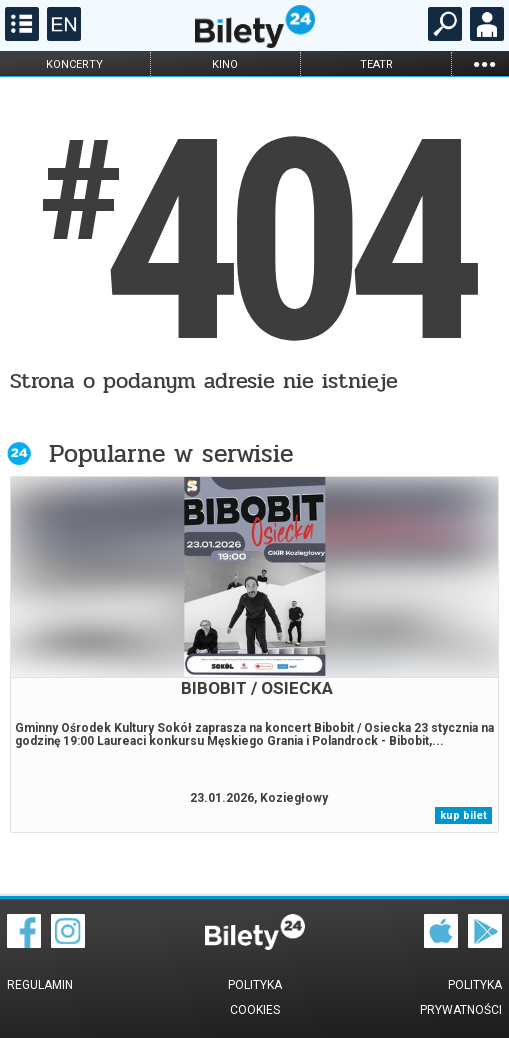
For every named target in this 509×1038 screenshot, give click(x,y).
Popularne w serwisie (171, 453)
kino (225, 64)
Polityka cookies (255, 997)
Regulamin (40, 985)
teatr (376, 64)
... (484, 63)
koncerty (74, 64)
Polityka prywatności (461, 997)
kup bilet (463, 815)
